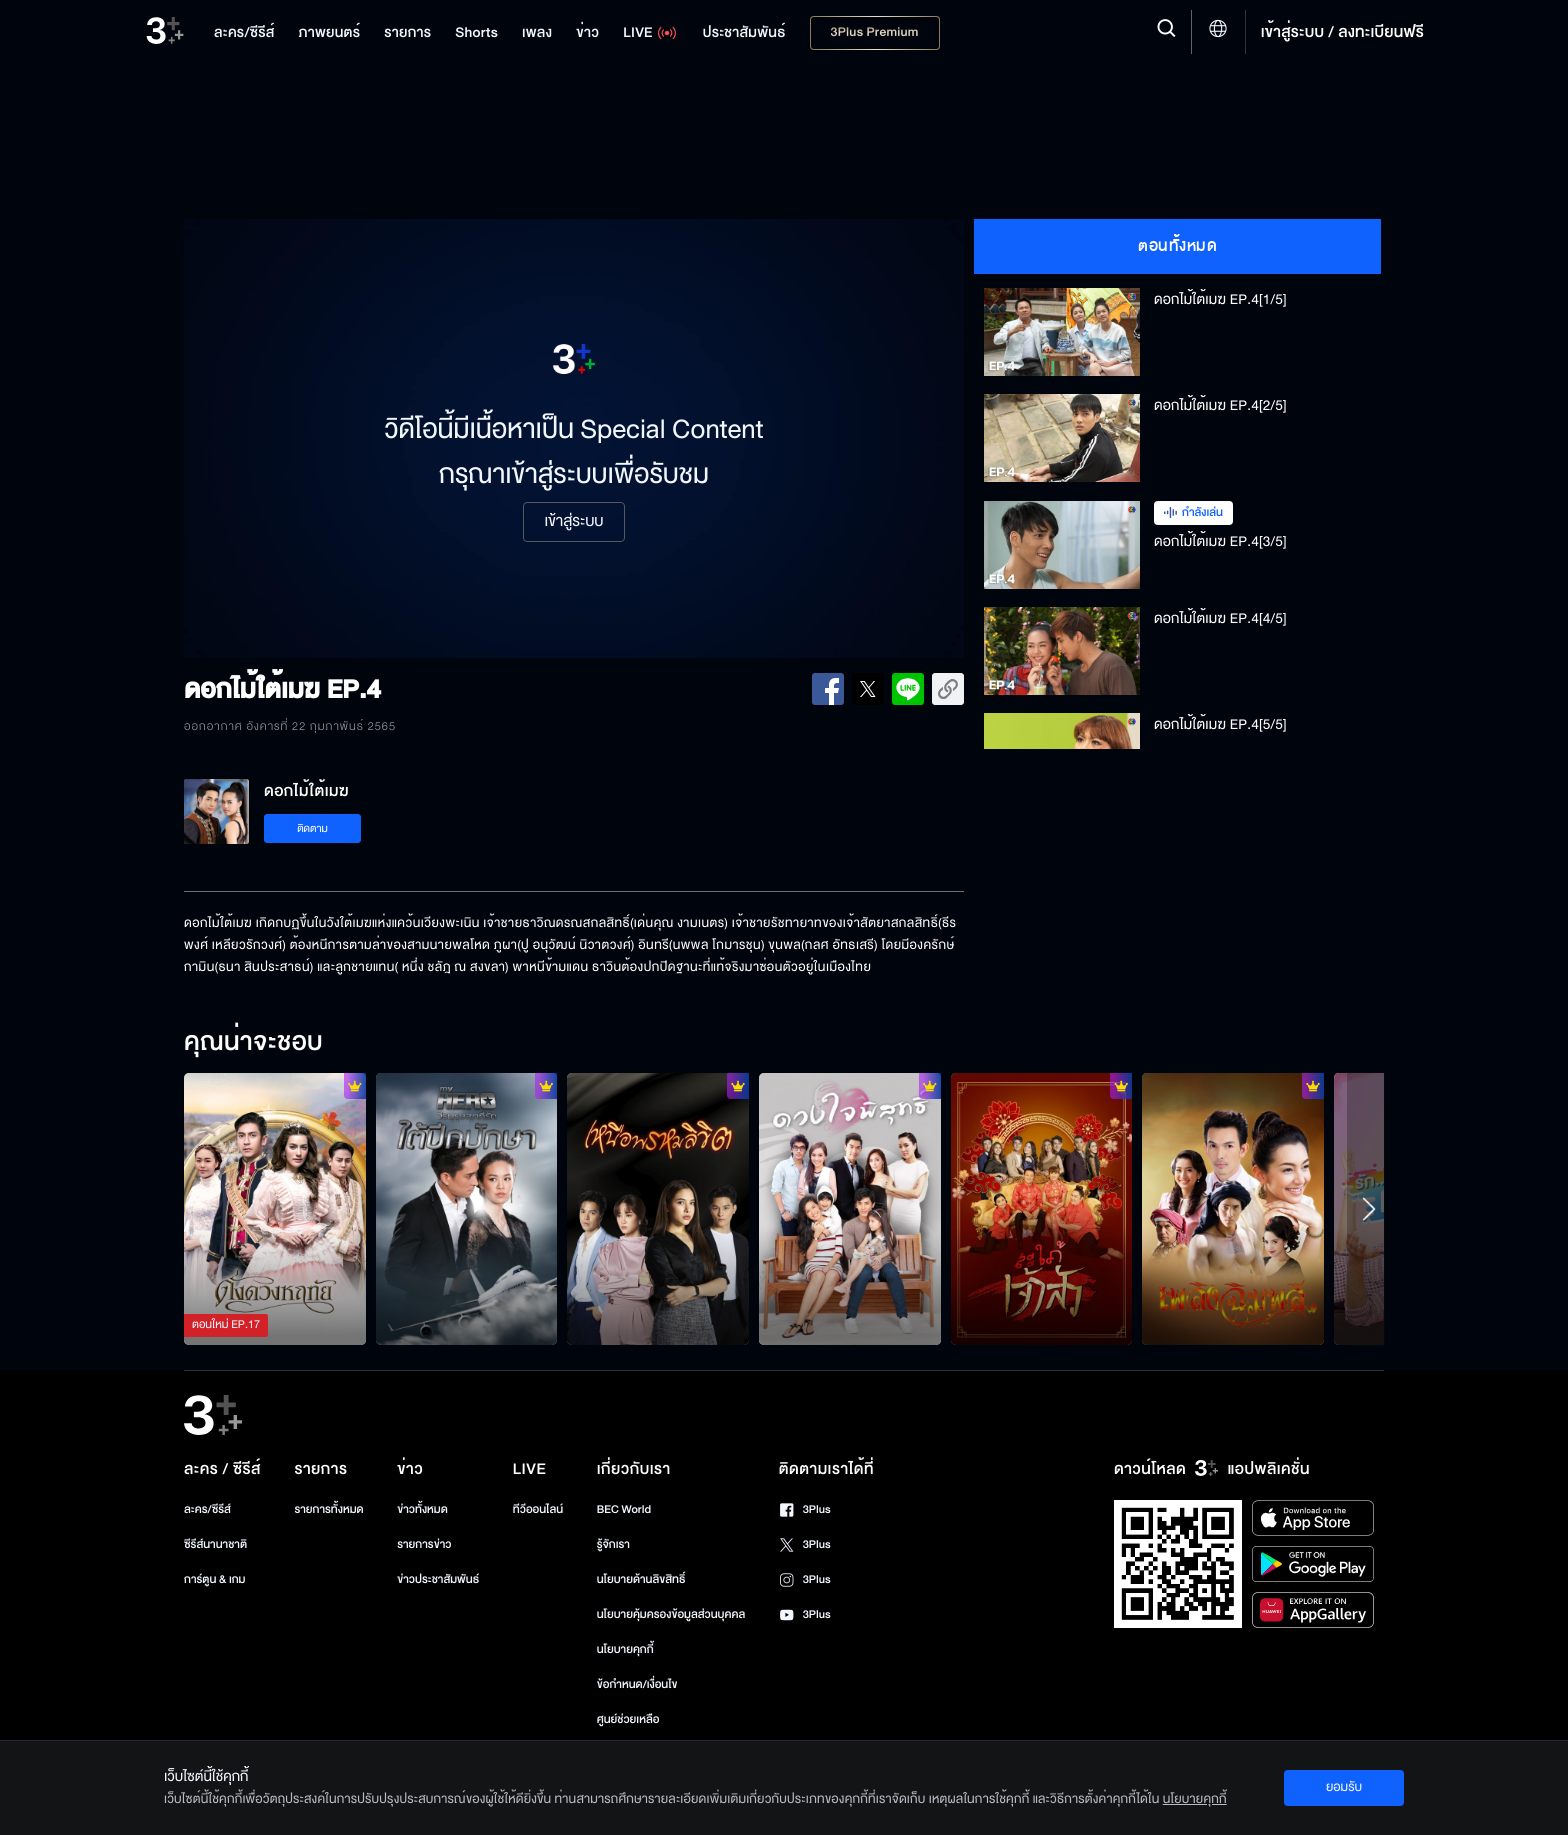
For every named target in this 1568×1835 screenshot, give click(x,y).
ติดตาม (312, 828)
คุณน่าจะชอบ (253, 1043)
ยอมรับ (1344, 1787)
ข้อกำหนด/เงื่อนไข (637, 1684)
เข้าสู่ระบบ (573, 522)
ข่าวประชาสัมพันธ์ (438, 1579)
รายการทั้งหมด (328, 1509)
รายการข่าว (424, 1544)
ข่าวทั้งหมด (422, 1509)
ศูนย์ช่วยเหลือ (628, 1719)
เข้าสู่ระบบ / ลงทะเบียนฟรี (1342, 32)
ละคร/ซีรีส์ (207, 1509)
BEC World (624, 1509)
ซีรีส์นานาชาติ (215, 1544)
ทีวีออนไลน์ (538, 1509)
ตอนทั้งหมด (1177, 246)
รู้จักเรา (613, 1544)
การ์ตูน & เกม (215, 1579)
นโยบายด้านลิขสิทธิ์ (641, 1579)
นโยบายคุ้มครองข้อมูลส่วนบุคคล (671, 1614)
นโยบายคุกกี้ (625, 1649)
